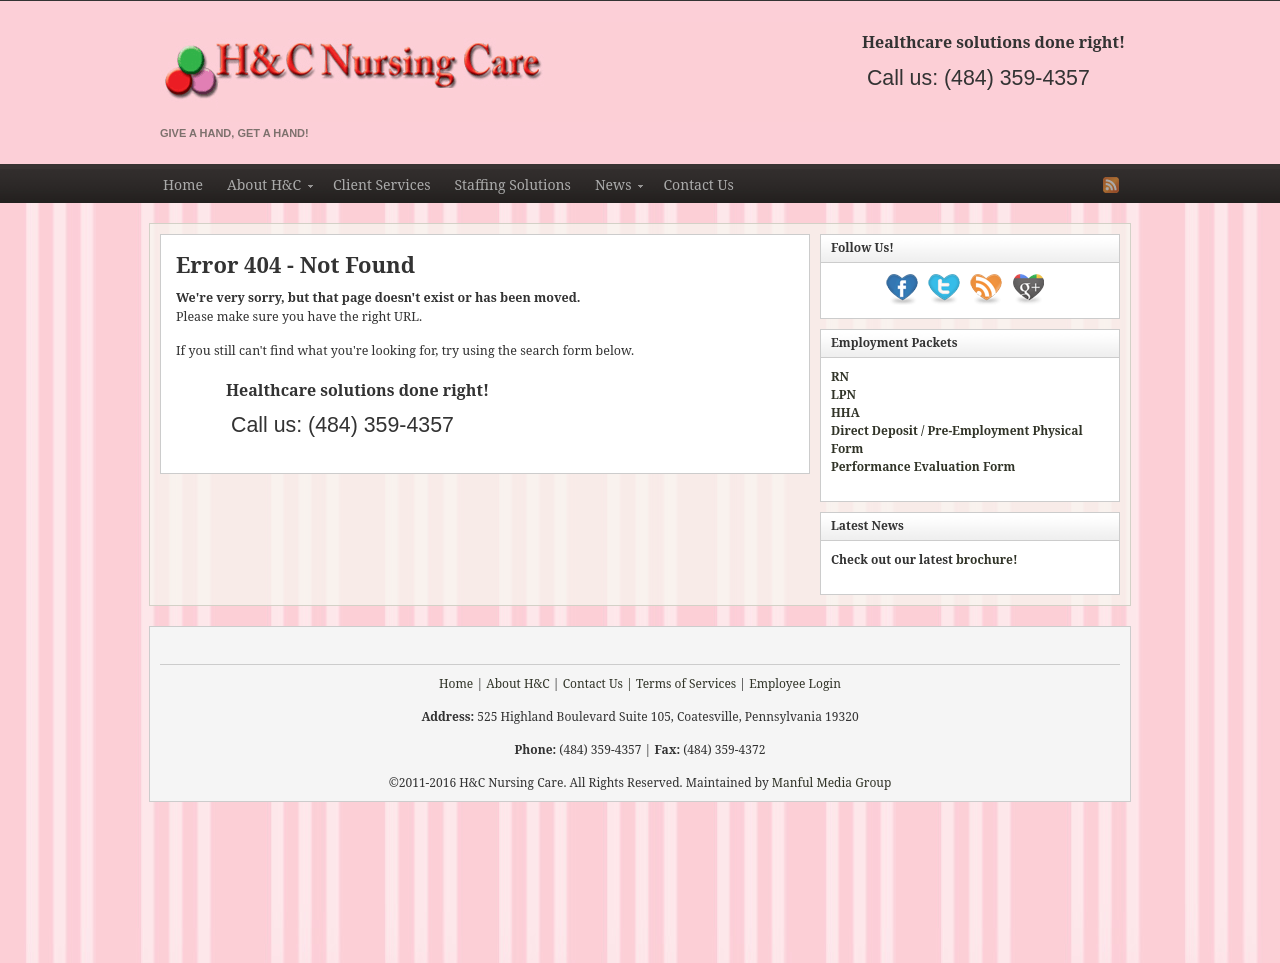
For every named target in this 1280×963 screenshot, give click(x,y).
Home (183, 184)
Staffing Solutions (512, 184)
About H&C (264, 188)
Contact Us (698, 184)
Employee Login (795, 683)
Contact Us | (598, 683)
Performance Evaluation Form (923, 466)
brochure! (987, 559)
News (613, 188)
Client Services (381, 184)
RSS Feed (1111, 185)
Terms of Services (686, 683)
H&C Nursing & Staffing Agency (560, 72)
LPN (843, 394)
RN (840, 376)
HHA (845, 412)
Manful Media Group (832, 782)
